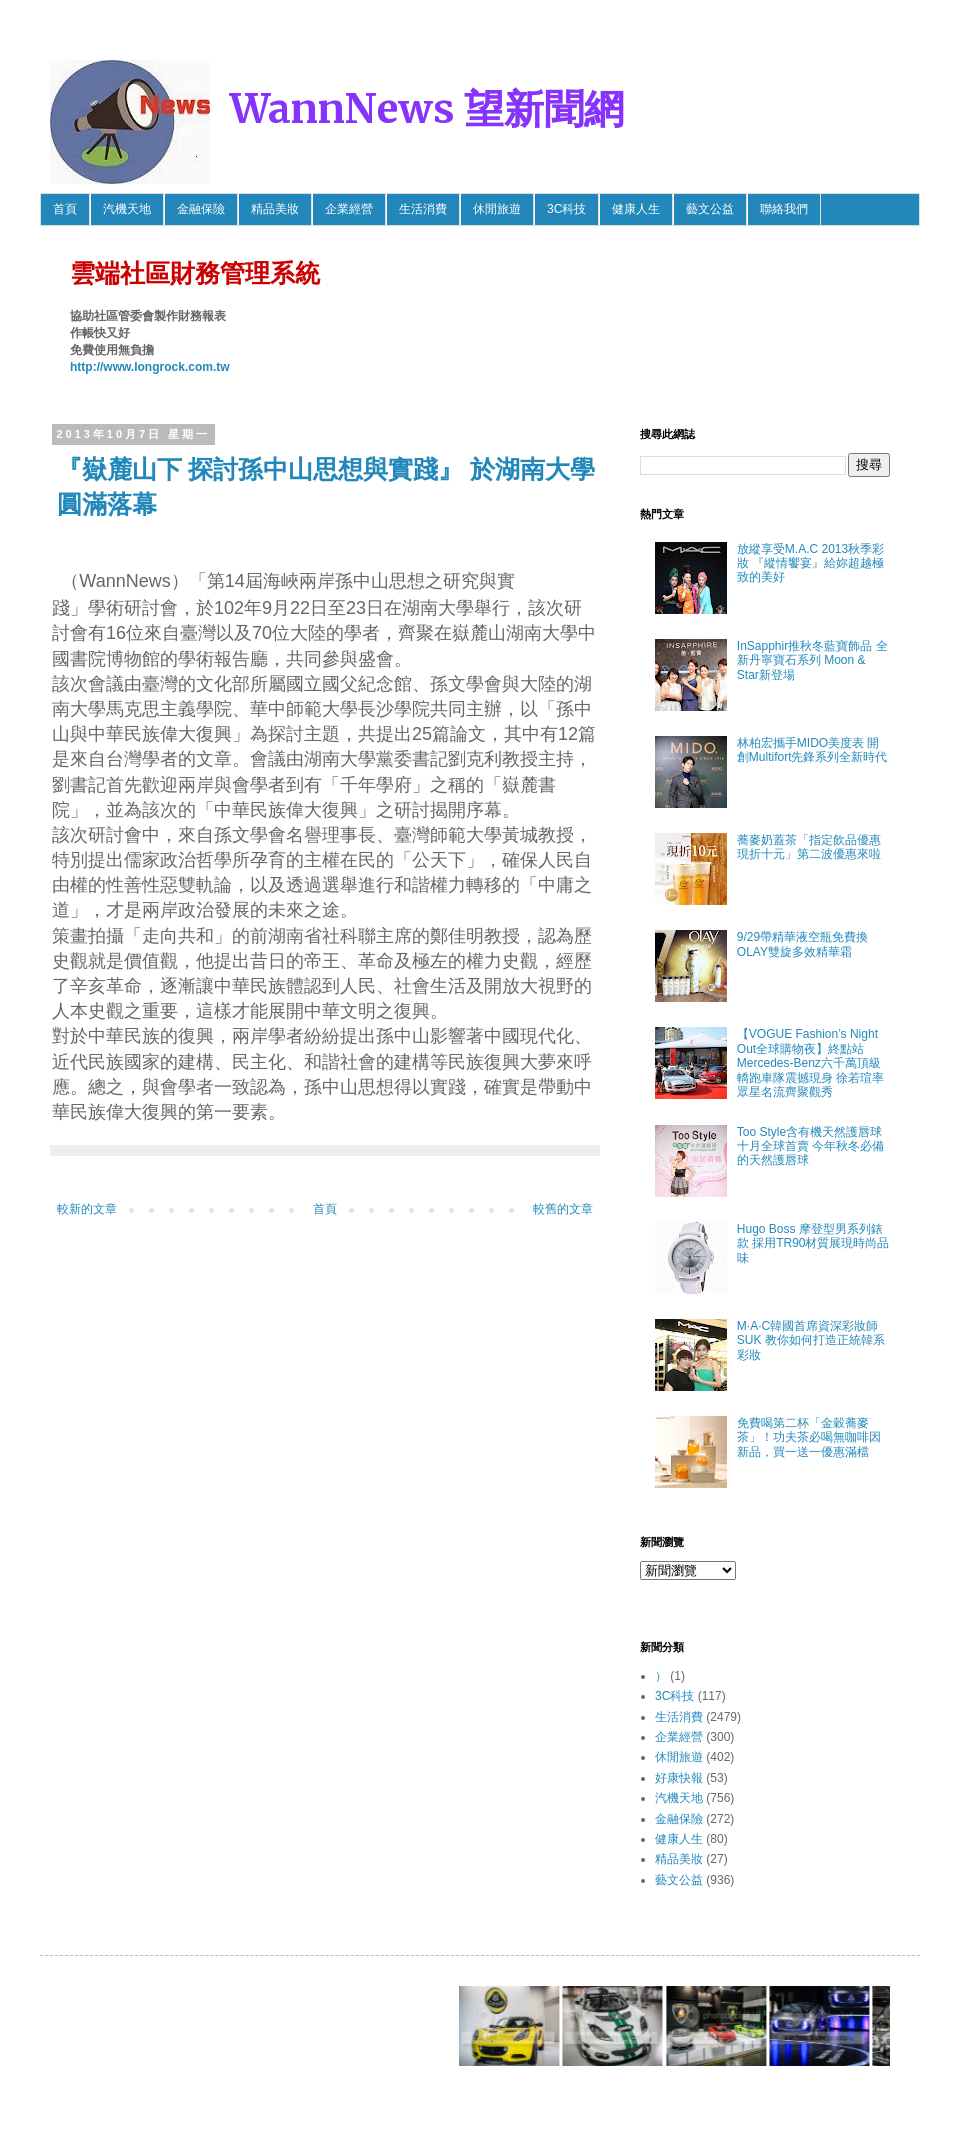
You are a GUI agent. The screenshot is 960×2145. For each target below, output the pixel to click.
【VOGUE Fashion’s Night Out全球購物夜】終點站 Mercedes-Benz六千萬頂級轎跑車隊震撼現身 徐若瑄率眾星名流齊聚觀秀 (810, 1063)
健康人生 (636, 209)
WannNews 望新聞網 (427, 109)
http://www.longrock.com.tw (150, 367)
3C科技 (566, 209)
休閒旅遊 (497, 209)
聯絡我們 (784, 209)
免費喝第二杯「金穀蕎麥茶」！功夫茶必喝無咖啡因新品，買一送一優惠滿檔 (809, 1437)
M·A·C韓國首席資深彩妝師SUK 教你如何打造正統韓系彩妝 (811, 1340)
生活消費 (423, 209)
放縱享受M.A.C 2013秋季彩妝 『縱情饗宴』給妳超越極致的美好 (810, 563)
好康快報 (679, 1778)
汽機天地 (127, 209)
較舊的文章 (563, 1209)
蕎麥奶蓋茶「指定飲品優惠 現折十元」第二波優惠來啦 (809, 847)
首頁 (65, 209)
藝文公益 (710, 209)
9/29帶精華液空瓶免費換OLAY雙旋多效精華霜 (802, 944)
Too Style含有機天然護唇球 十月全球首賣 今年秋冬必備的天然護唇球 (810, 1146)
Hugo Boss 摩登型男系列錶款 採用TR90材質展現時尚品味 (813, 1243)
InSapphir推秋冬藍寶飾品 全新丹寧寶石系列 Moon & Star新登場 (812, 660)
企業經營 (349, 209)
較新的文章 (87, 1209)
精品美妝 (275, 209)
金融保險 (201, 209)
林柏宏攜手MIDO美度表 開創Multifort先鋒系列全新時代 (812, 750)
